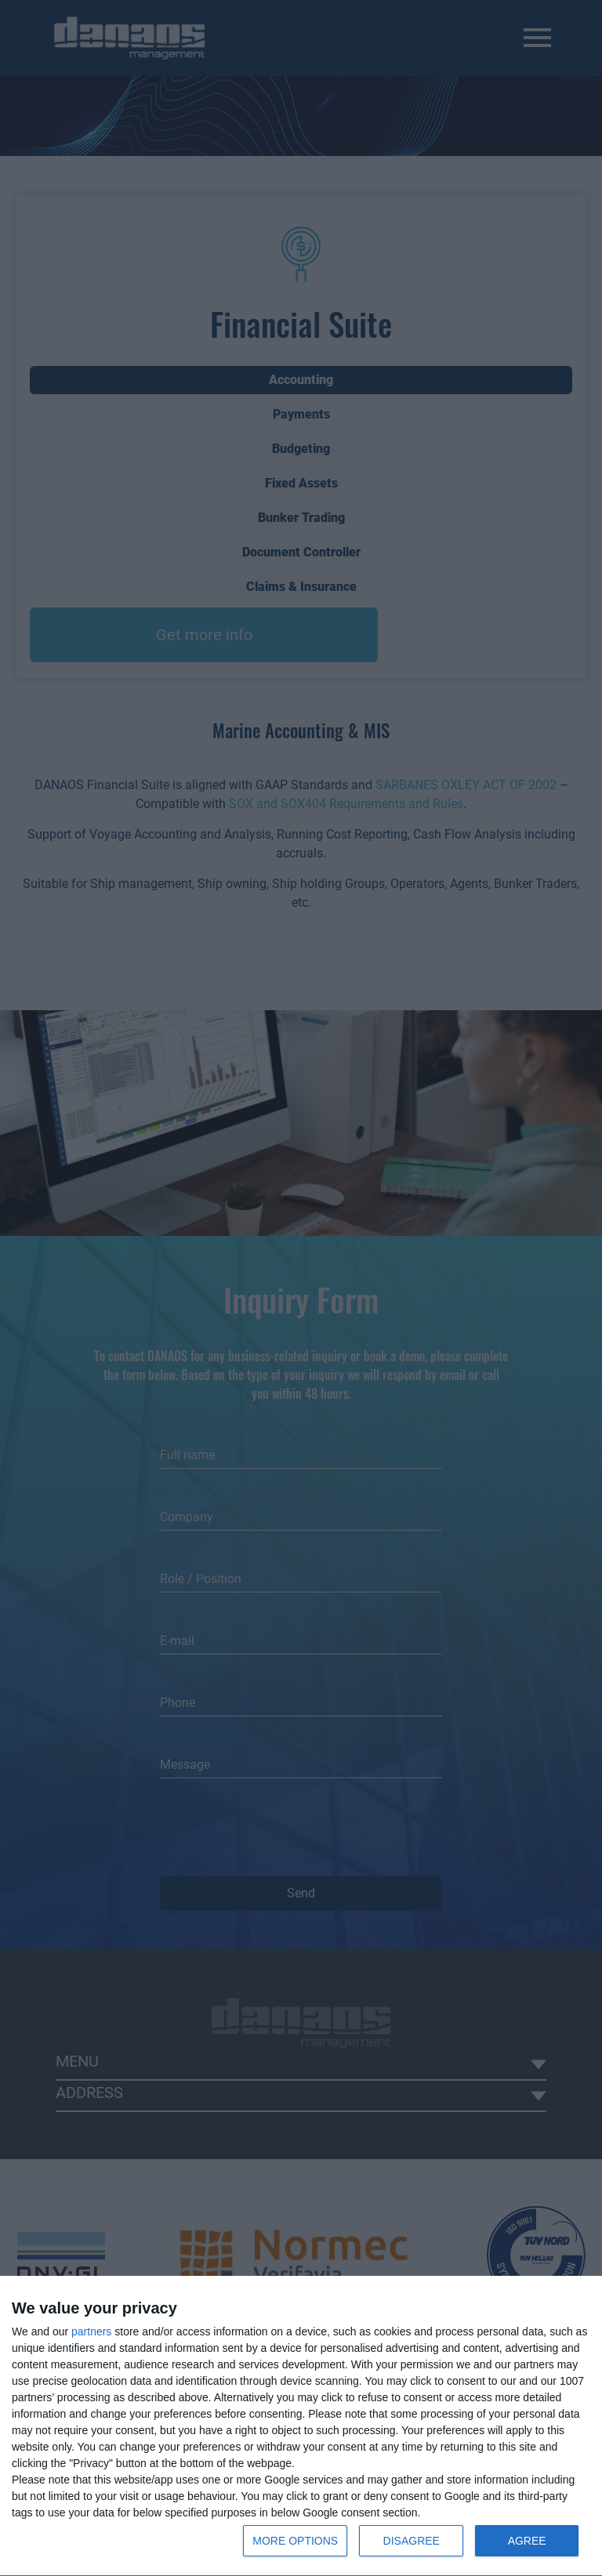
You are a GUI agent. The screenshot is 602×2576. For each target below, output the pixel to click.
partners (91, 2331)
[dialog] (301, 2426)
